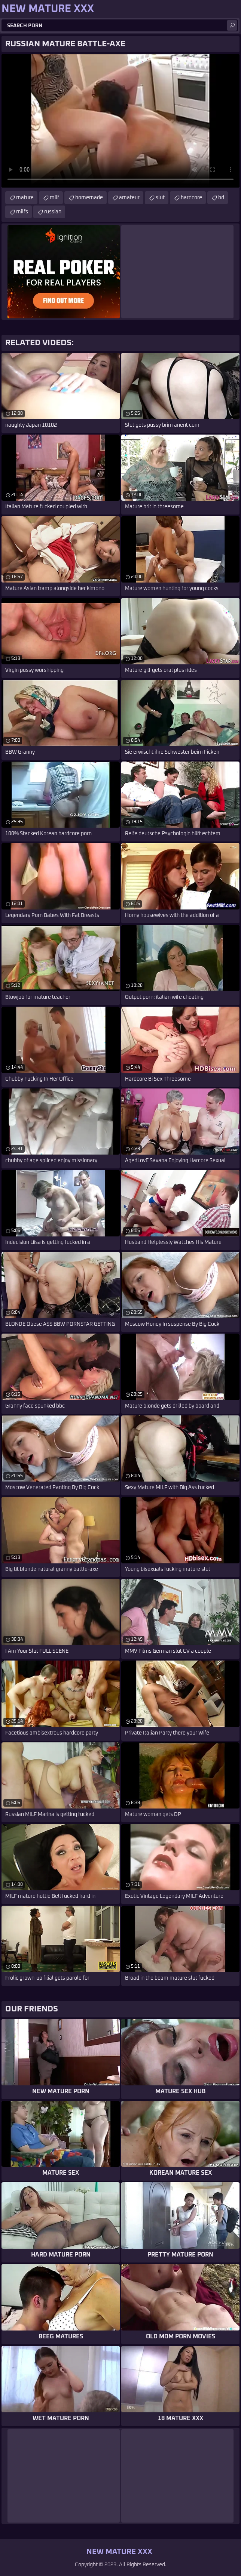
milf (54, 197)
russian (52, 211)
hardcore (191, 197)
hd (221, 197)
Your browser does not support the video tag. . (120, 121)
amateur (129, 197)
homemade (89, 197)
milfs (22, 211)
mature (25, 197)
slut (160, 197)
